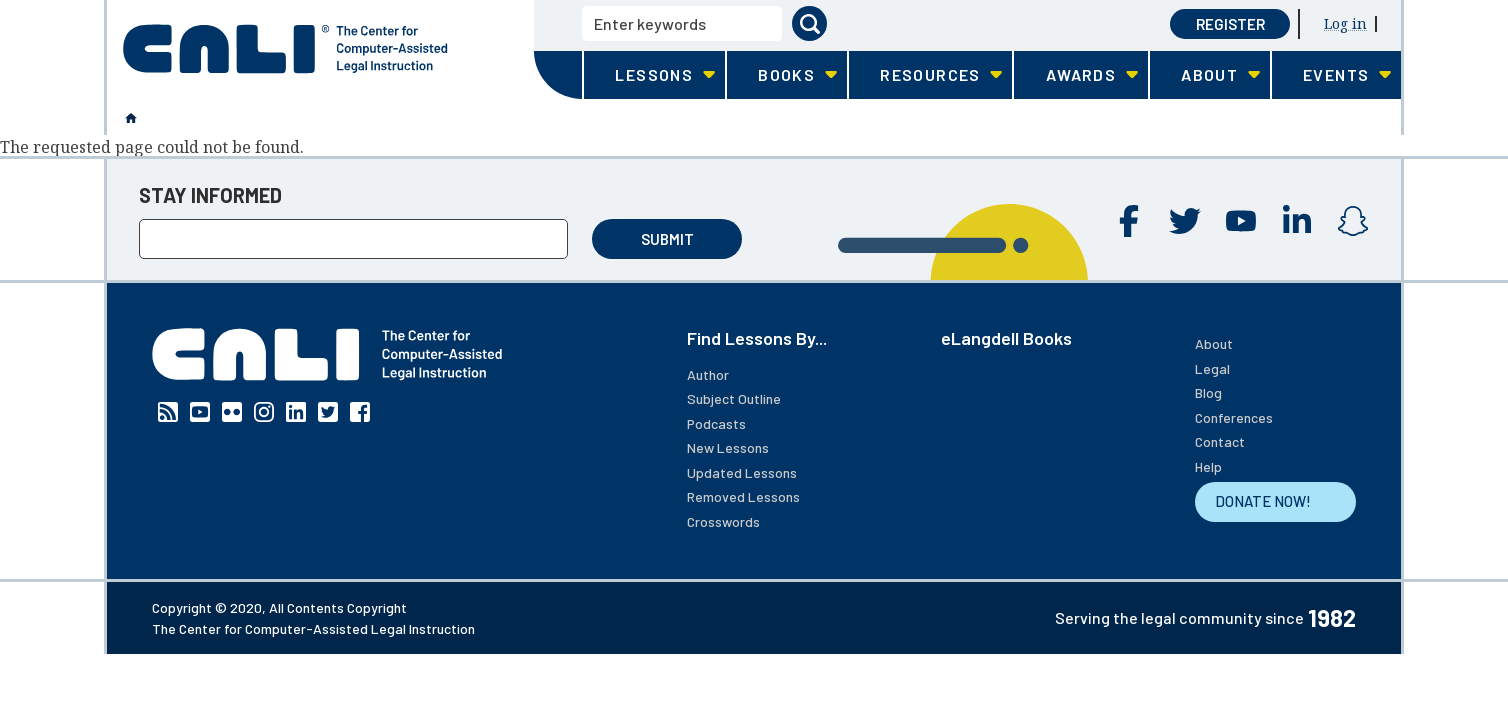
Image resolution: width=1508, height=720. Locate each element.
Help (1208, 466)
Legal (1212, 368)
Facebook (1129, 221)
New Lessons (728, 447)
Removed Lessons (743, 496)
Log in (1345, 23)
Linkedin (1297, 221)
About (1214, 343)
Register (1230, 24)
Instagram (1353, 221)
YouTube (1241, 221)
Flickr (232, 412)
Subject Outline (734, 398)
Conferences (1234, 417)
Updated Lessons (742, 472)
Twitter (1185, 221)
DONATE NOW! (1263, 501)
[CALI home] (285, 49)
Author (708, 374)
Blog (1208, 392)
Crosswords (723, 521)
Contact (1220, 441)
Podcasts (716, 423)
